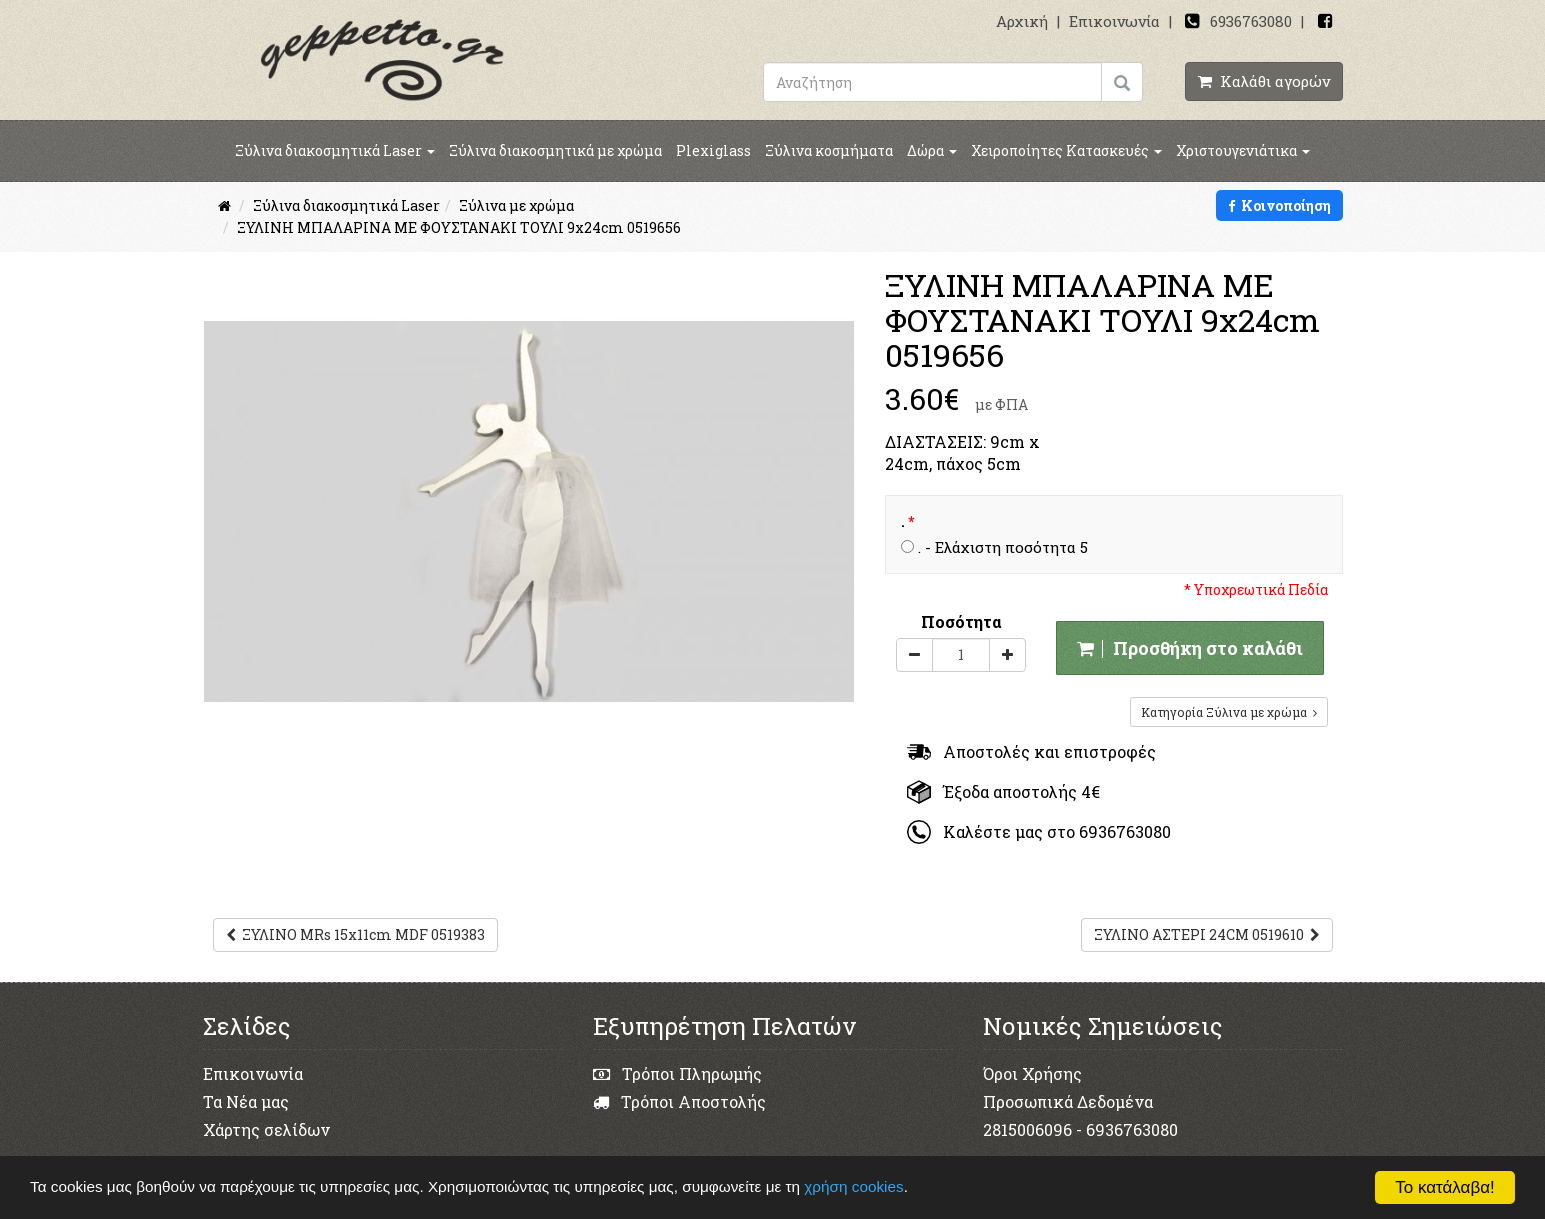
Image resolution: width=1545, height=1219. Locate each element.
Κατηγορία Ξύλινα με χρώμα (1229, 712)
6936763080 (1251, 21)
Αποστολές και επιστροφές (1031, 751)
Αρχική (1022, 21)
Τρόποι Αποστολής (679, 1101)
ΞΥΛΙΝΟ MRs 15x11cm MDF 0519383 (355, 934)
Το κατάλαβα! (1445, 1187)
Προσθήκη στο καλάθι (1190, 648)
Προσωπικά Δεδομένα (1068, 1101)
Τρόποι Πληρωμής (677, 1073)
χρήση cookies (853, 1186)
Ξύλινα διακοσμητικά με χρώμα (555, 150)
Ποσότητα (961, 621)
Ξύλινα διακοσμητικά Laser (335, 150)
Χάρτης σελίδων (266, 1129)
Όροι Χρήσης (1032, 1073)
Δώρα (932, 150)
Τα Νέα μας (246, 1101)
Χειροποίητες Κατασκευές (1066, 150)
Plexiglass (713, 150)
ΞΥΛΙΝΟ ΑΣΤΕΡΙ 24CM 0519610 (1207, 934)
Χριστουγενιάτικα (1243, 150)
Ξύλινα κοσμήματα (829, 150)
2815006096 (1027, 1129)
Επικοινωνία (1114, 21)
